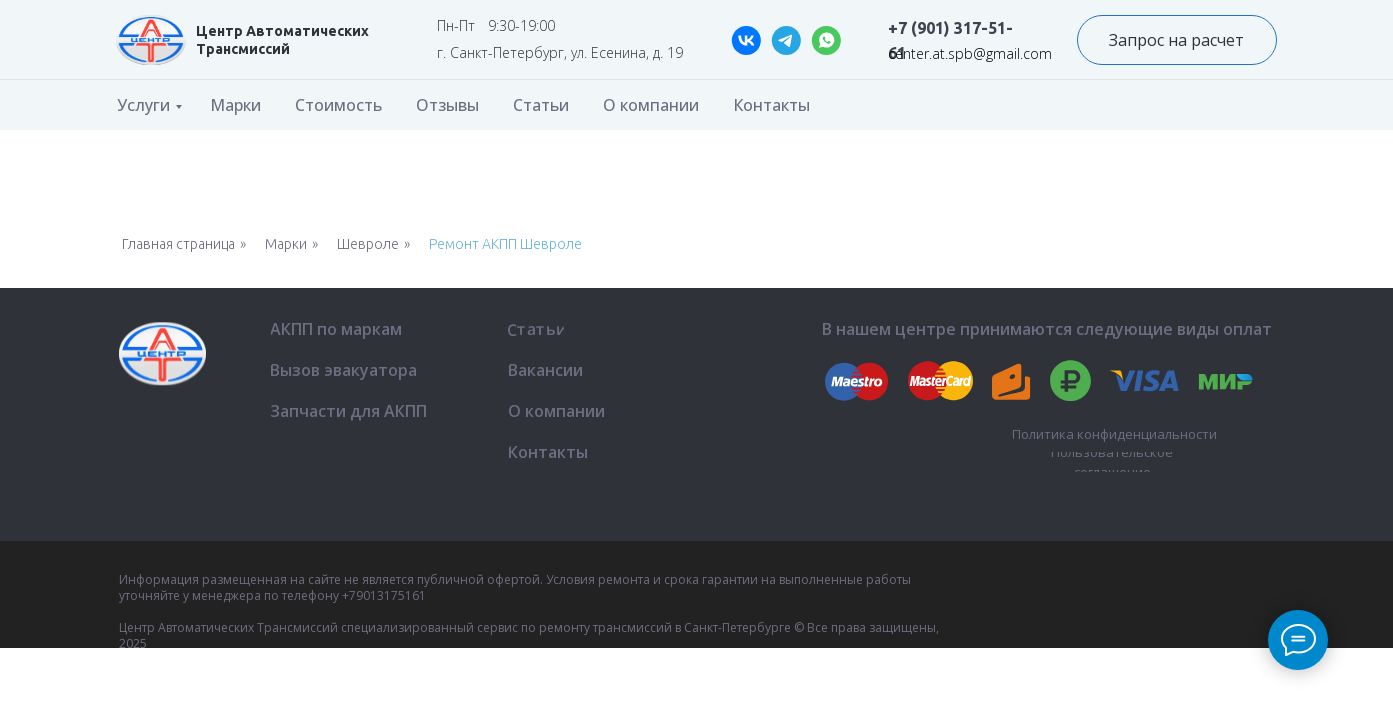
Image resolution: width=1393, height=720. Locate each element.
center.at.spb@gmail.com (970, 53)
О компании (651, 105)
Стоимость (338, 105)
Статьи (541, 105)
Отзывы (447, 105)
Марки (235, 105)
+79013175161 (384, 595)
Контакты (771, 105)
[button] (1177, 40)
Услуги (143, 105)
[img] (151, 40)
